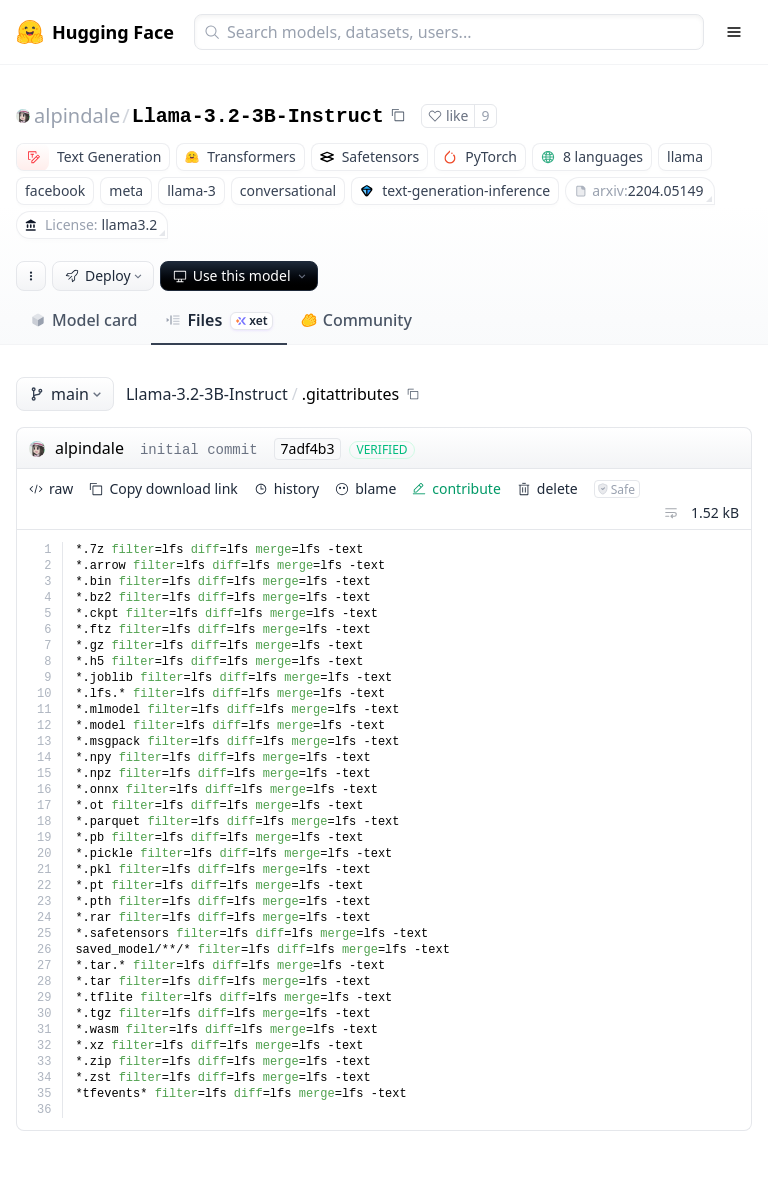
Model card (83, 320)
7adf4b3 (308, 448)
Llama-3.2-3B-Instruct (258, 116)
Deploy (105, 275)
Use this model (241, 275)
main (67, 394)
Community (356, 320)
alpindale (77, 115)
